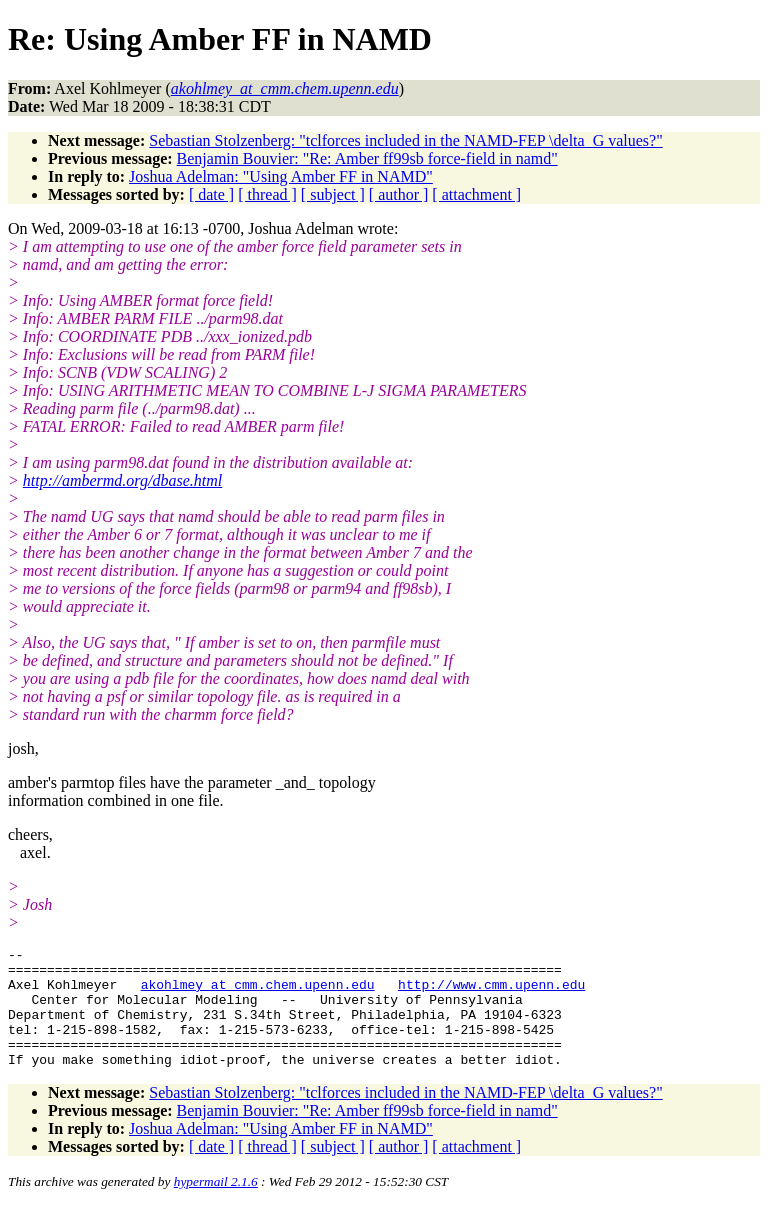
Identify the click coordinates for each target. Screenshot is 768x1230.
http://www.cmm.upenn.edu (491, 993)
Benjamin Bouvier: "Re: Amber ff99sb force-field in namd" (367, 158)
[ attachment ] (476, 194)
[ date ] (211, 194)
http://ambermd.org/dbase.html (122, 480)
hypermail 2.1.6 (216, 1205)
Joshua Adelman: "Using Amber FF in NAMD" (281, 176)
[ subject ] (333, 194)
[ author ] (399, 194)
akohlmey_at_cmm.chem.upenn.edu (258, 993)
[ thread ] (267, 194)
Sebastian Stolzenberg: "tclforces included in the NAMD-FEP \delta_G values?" (405, 140)
